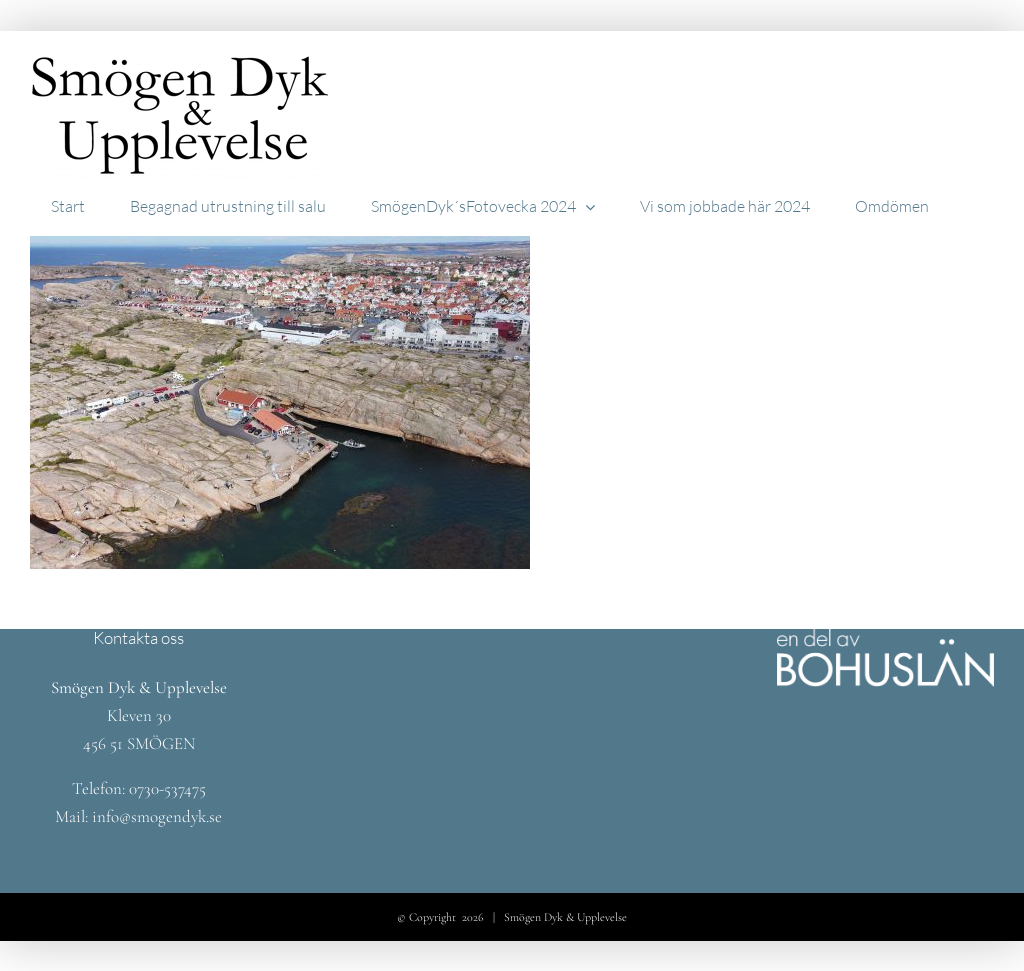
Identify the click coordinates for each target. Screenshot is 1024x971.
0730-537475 (167, 788)
